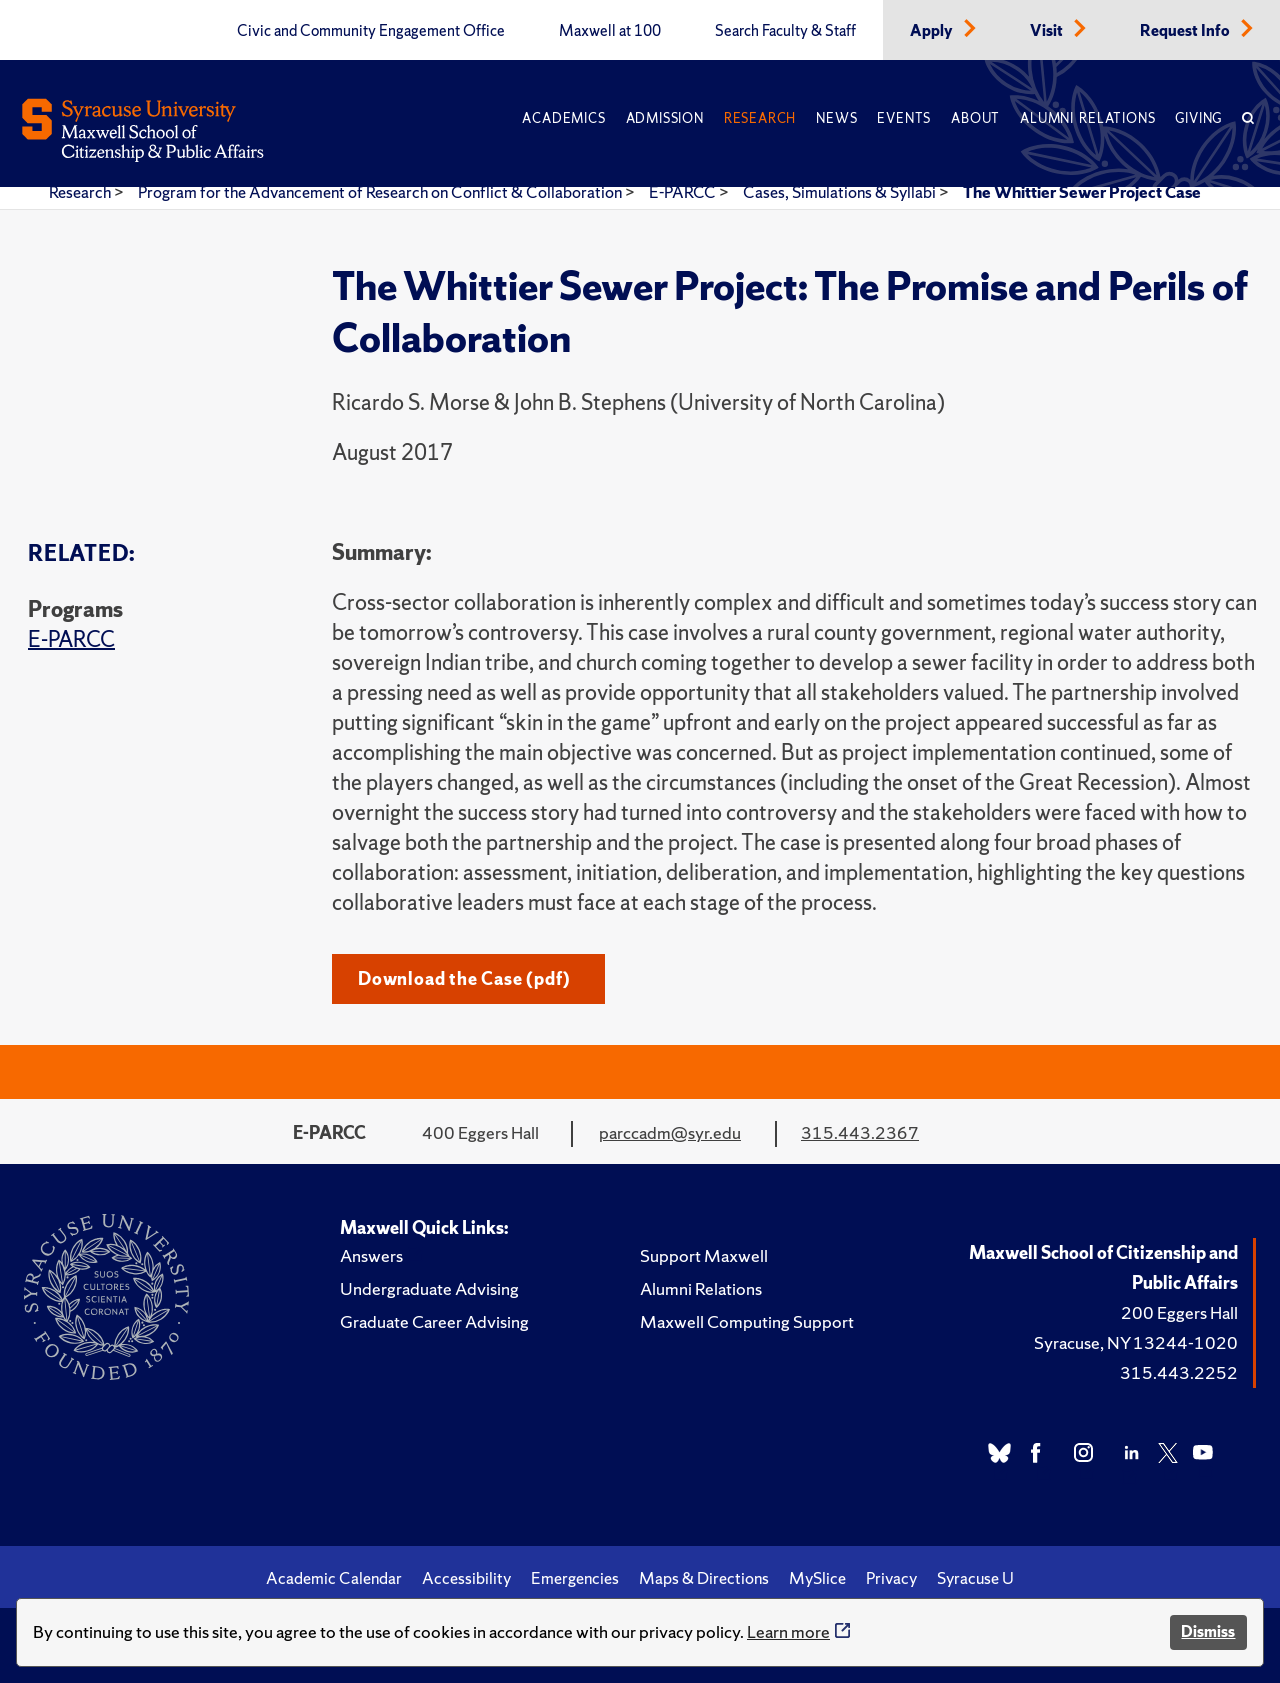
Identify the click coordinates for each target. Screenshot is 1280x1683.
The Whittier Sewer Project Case (1082, 192)
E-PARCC (684, 192)
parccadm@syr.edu (670, 1132)
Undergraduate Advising (429, 1288)
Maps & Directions (704, 1578)
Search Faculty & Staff (785, 31)
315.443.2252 (1179, 1372)
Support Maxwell (704, 1255)
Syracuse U (975, 1578)
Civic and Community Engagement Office (371, 31)
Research (760, 118)
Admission (665, 118)
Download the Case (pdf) (464, 978)
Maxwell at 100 (610, 31)
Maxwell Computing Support (747, 1321)
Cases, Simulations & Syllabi (841, 192)
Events (904, 118)
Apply (933, 31)
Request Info (1186, 31)
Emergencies (575, 1578)
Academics (563, 118)
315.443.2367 (860, 1132)
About (975, 118)
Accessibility (466, 1578)
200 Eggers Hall (1179, 1312)
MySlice (817, 1578)
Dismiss (1208, 1631)
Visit (1048, 31)
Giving (1198, 118)
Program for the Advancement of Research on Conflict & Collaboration (381, 192)
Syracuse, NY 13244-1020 (1136, 1342)
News (836, 118)
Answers (371, 1255)
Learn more (788, 1631)
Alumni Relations (1087, 118)
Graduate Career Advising (434, 1321)
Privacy (891, 1578)
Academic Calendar (334, 1578)
